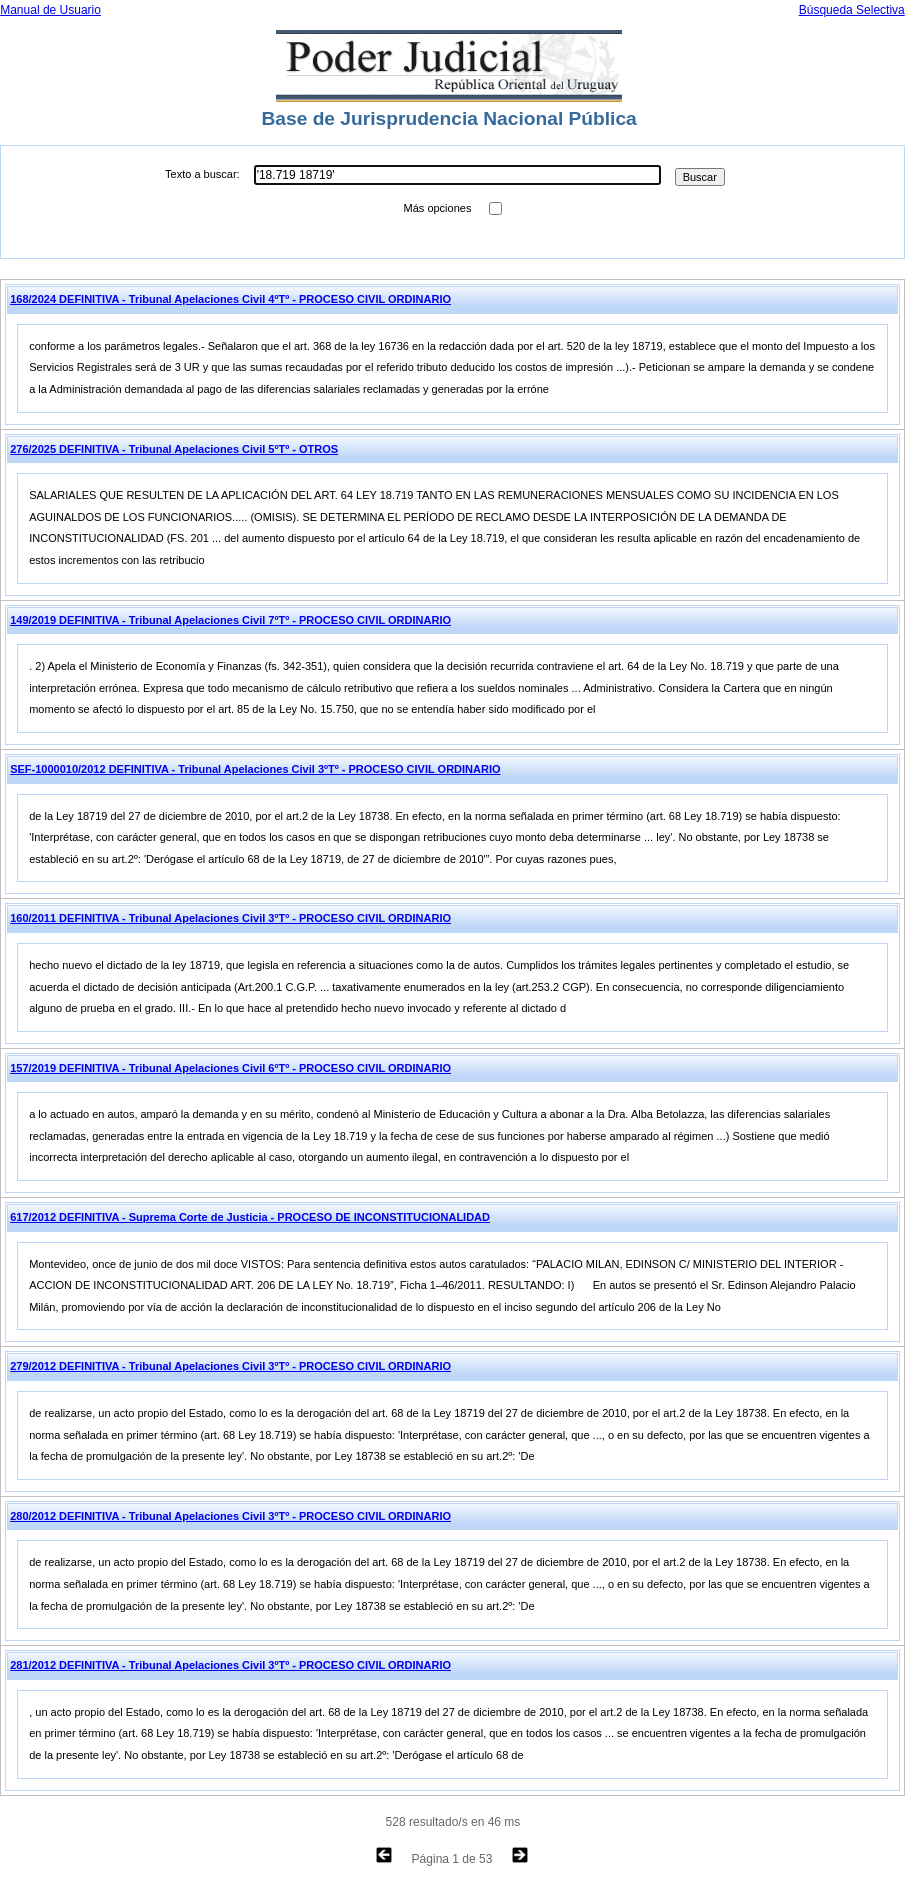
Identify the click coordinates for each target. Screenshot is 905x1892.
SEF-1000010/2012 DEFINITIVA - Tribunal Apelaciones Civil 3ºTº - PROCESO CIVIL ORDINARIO (255, 769)
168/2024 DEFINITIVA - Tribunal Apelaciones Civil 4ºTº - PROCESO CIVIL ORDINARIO (230, 299)
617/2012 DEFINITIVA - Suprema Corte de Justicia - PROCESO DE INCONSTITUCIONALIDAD (250, 1217)
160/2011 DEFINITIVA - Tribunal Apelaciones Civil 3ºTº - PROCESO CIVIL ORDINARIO (230, 918)
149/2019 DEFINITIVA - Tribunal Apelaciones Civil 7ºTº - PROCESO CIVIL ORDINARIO (230, 620)
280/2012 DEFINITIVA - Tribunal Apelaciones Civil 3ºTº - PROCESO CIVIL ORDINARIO (230, 1516)
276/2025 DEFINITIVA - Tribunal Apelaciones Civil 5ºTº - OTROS (174, 449)
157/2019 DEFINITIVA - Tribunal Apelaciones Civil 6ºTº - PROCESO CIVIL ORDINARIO (230, 1068)
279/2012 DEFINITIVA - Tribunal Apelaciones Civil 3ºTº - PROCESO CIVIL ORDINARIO (230, 1366)
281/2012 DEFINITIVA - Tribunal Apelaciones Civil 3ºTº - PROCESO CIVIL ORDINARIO (230, 1665)
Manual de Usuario (50, 10)
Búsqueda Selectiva (852, 10)
